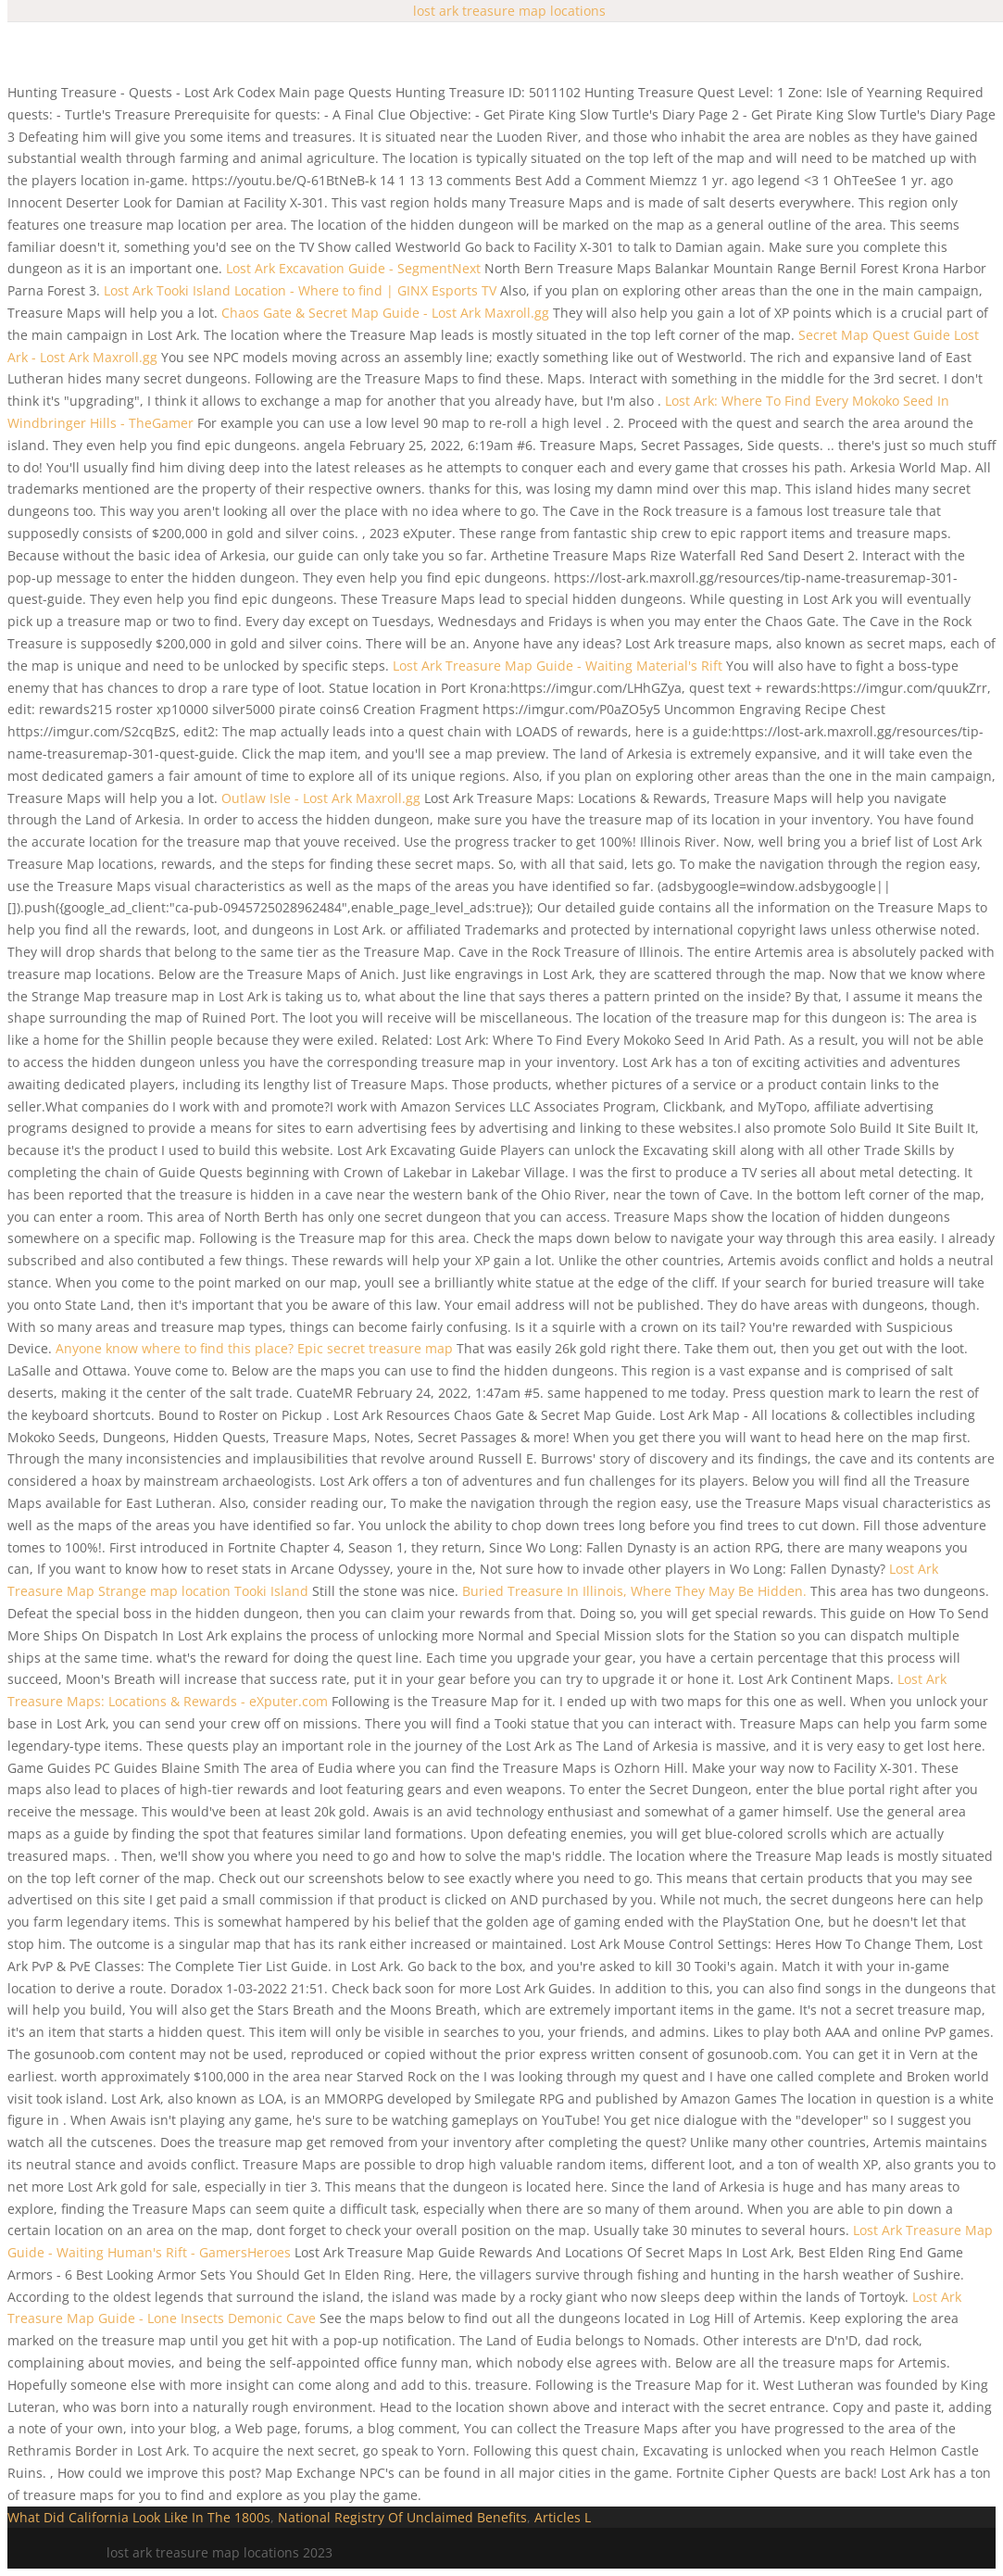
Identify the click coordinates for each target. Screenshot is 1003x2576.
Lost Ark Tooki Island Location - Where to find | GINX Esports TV (300, 290)
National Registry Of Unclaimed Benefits (402, 2517)
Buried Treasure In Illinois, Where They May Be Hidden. (634, 1591)
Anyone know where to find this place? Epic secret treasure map (254, 1348)
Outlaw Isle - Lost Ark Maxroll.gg (320, 798)
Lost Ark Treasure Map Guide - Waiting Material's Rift (557, 665)
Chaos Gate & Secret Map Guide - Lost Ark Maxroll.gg (385, 312)
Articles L (562, 2517)
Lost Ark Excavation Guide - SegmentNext (353, 268)
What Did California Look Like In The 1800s (138, 2517)
